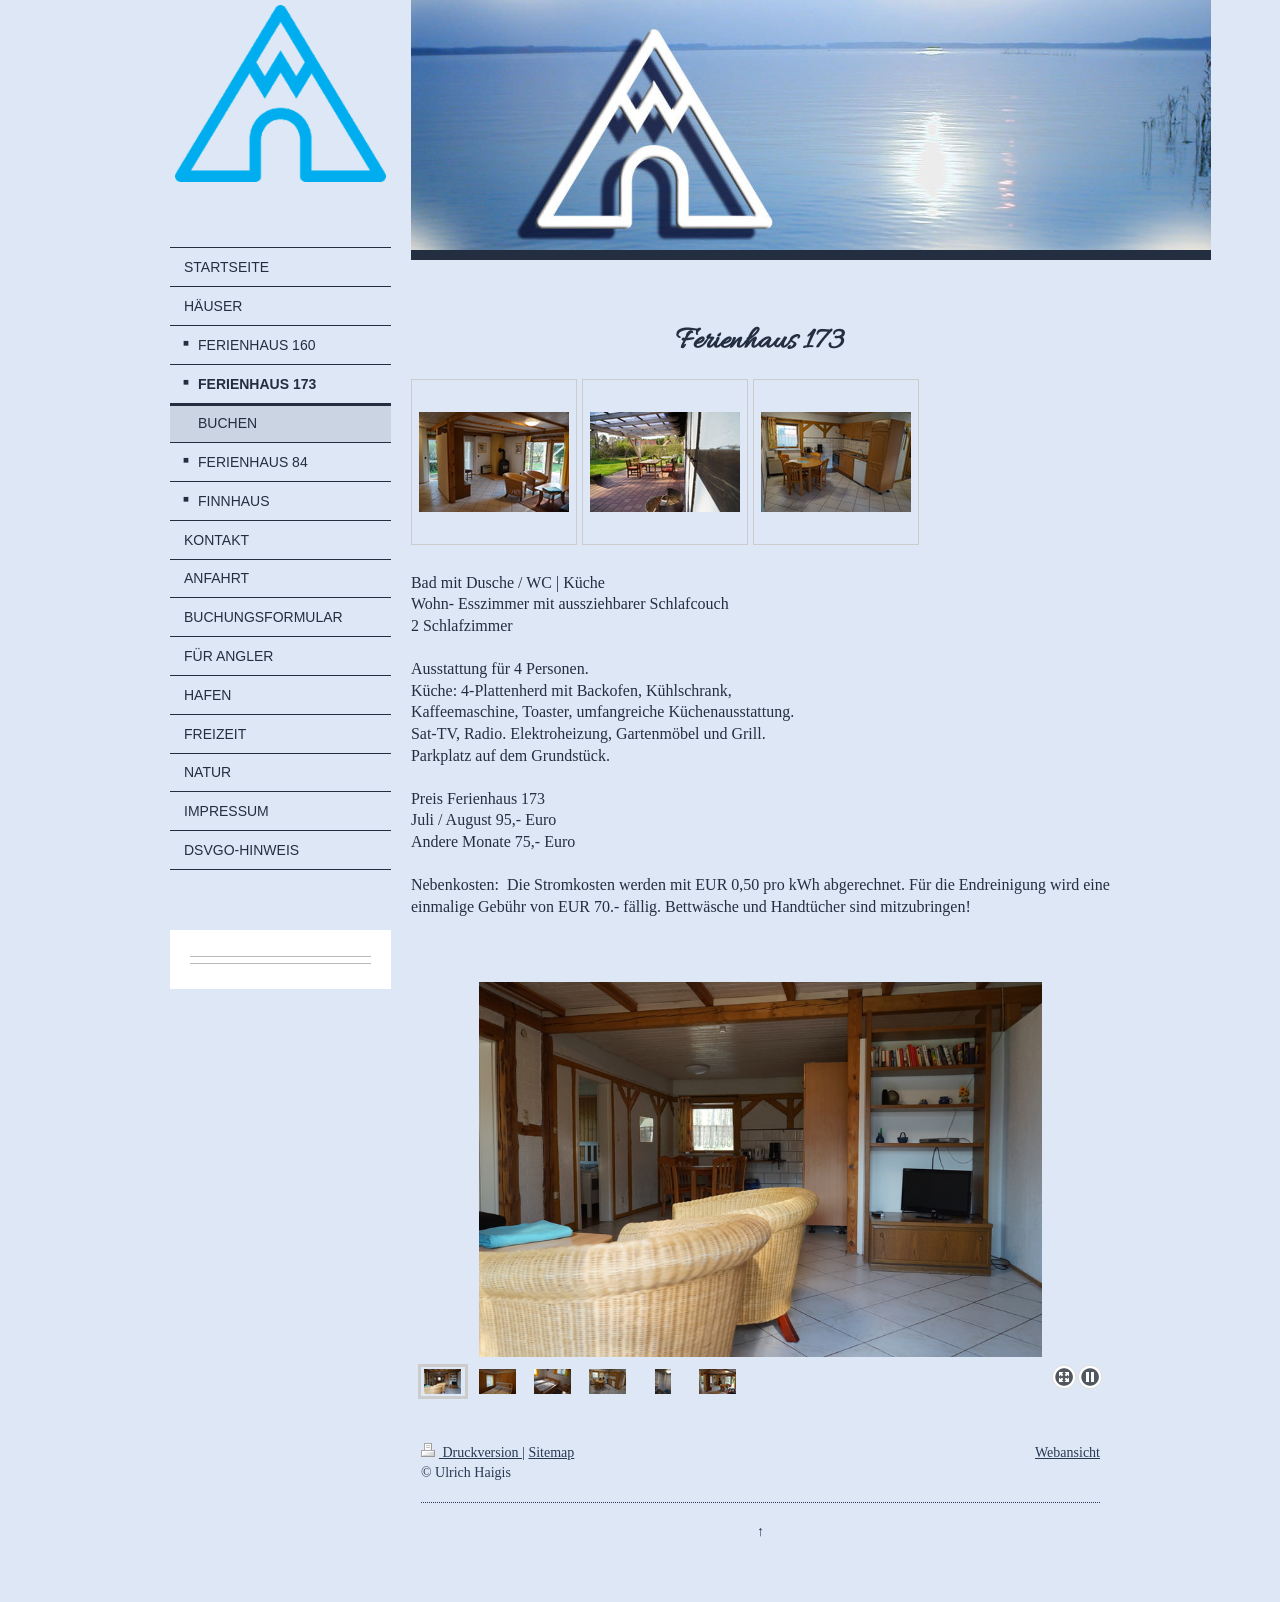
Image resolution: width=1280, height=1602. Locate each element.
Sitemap (551, 1452)
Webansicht (1067, 1452)
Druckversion (471, 1452)
